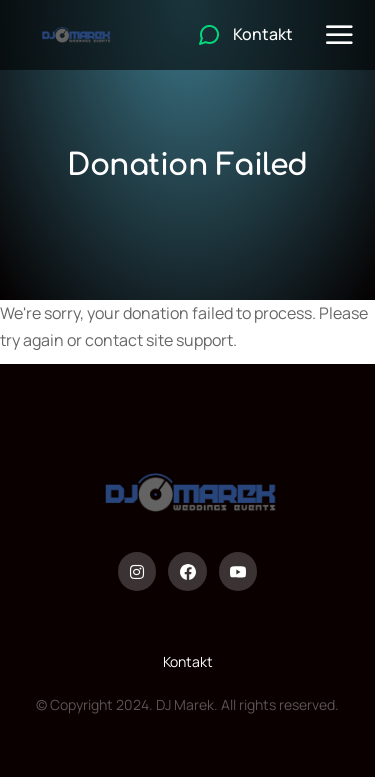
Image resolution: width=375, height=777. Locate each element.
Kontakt (188, 661)
